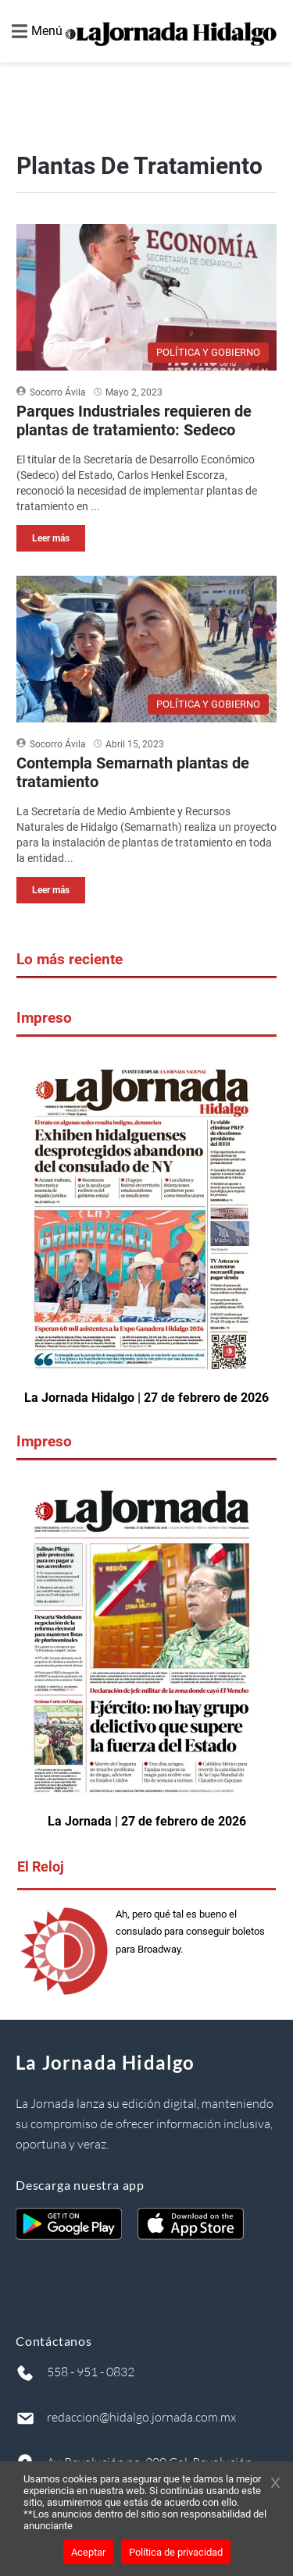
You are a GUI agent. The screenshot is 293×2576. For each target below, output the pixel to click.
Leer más (51, 538)
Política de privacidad (176, 2552)
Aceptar (88, 2552)
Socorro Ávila (58, 392)
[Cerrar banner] (275, 2484)
